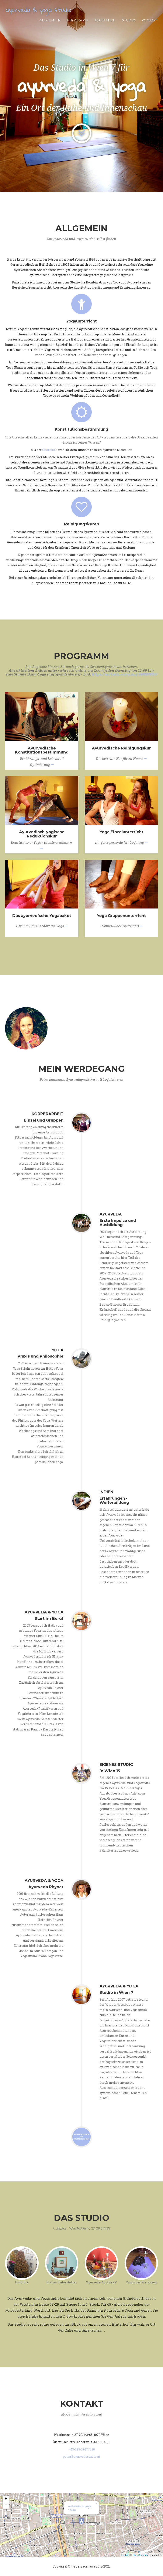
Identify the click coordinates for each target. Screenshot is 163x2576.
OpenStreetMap (141, 2555)
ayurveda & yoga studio (40, 10)
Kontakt (150, 21)
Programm (78, 21)
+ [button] (5, 2499)
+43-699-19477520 (81, 2449)
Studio (128, 21)
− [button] (5, 2505)
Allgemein (50, 21)
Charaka (48, 450)
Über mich (105, 21)
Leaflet (124, 2555)
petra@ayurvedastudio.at (81, 2457)
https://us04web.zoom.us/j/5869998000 (124, 674)
